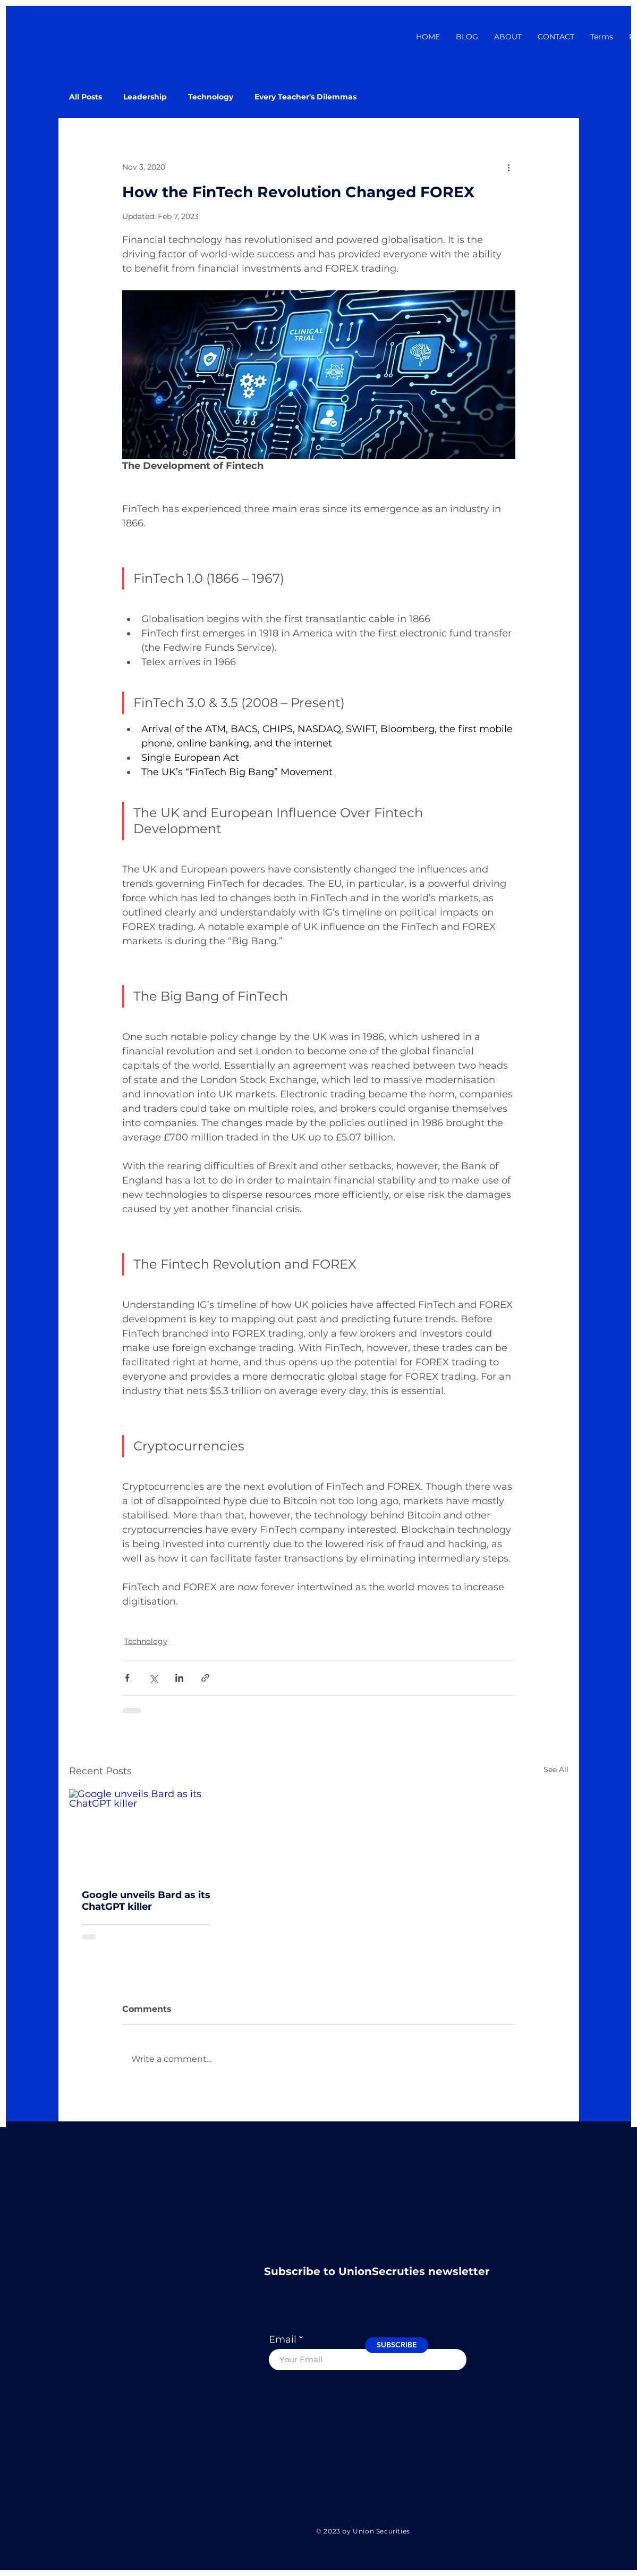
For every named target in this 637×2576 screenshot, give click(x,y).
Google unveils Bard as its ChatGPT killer (146, 1900)
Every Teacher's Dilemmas (305, 97)
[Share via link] (205, 1678)
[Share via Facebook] (127, 1678)
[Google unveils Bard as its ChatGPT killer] (146, 1832)
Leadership (145, 97)
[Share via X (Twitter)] (153, 1678)
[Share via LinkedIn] (179, 1678)
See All (555, 1769)
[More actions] (509, 167)
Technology (210, 97)
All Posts (85, 97)
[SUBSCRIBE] (396, 2345)
